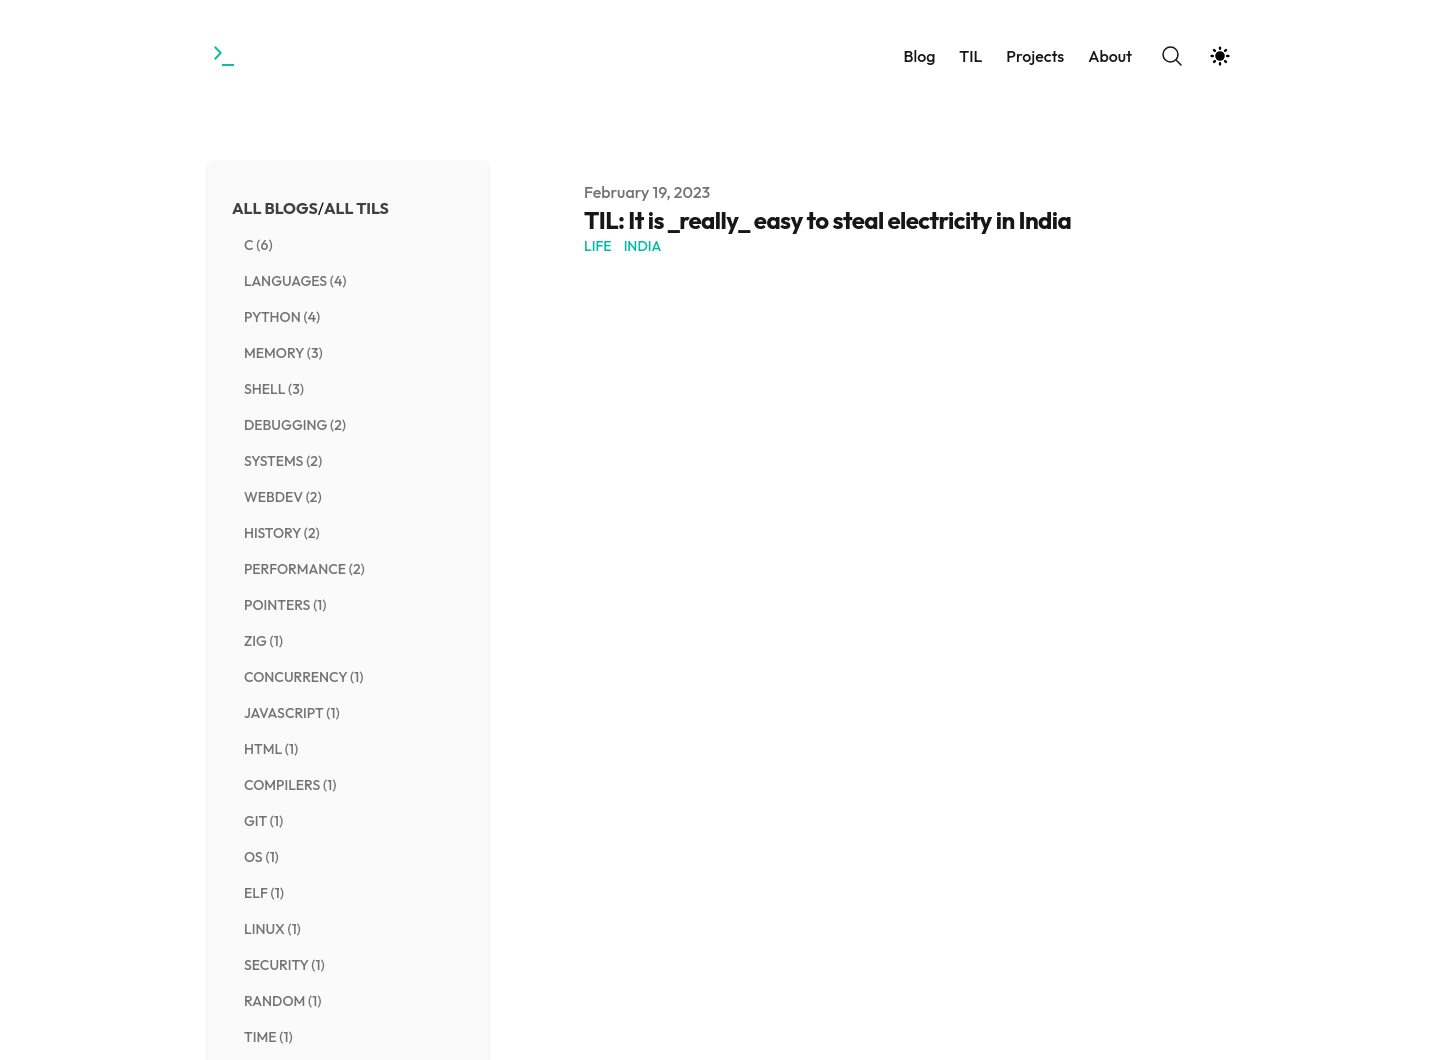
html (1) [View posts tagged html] (271, 749)
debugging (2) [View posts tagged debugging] (295, 425)
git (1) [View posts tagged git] (263, 821)
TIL (970, 56)
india (643, 246)
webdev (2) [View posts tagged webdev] (283, 497)
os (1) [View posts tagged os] (261, 857)
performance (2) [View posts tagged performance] (304, 569)
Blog (919, 56)
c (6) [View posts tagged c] (258, 245)
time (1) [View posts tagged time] (268, 1037)
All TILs (356, 208)
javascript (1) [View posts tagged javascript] (292, 713)
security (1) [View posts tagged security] (284, 965)
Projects (1035, 56)
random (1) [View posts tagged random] (282, 1001)
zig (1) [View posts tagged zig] (263, 641)
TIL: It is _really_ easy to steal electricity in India (827, 220)
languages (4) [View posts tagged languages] (295, 281)
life (598, 246)
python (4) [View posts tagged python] (282, 317)
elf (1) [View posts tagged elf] (264, 893)
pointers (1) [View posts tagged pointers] (285, 605)
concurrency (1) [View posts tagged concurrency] (303, 677)
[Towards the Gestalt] (226, 56)
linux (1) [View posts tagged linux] (272, 929)
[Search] (1172, 56)
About (1110, 56)
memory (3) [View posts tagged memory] (283, 353)
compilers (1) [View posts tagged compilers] (290, 785)
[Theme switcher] (1220, 56)
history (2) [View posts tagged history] (282, 533)
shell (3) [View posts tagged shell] (274, 389)
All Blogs (275, 208)
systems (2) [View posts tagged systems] (283, 461)
